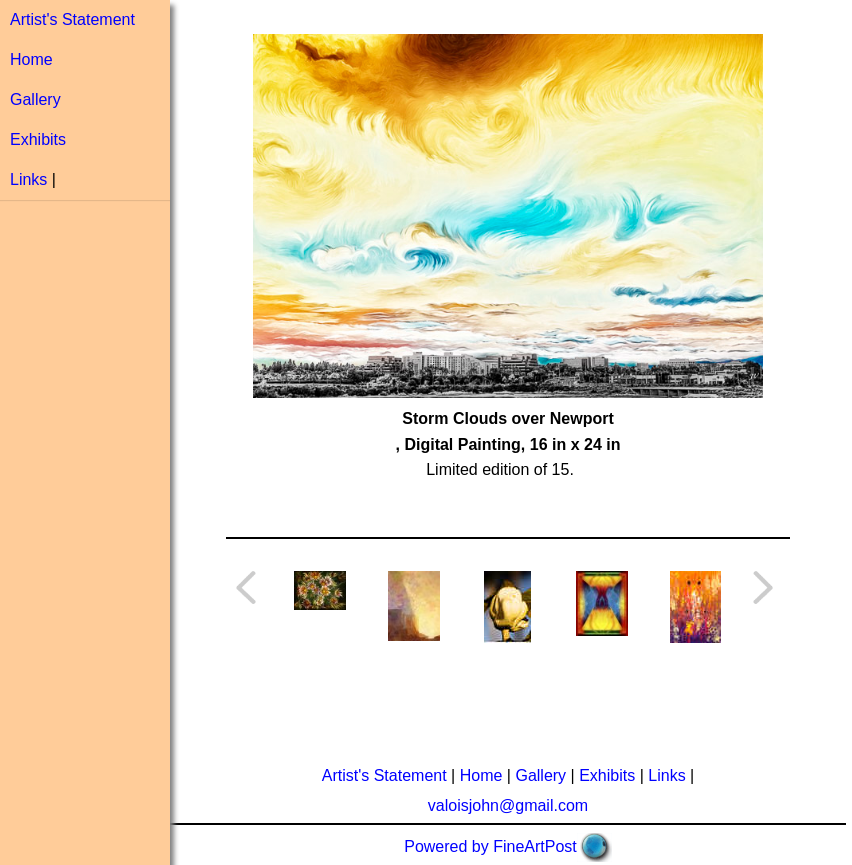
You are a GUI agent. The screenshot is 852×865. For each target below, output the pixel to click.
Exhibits (38, 139)
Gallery (35, 99)
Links (28, 179)
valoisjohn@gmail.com (508, 805)
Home (31, 59)
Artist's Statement (72, 19)
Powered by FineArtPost (490, 846)
